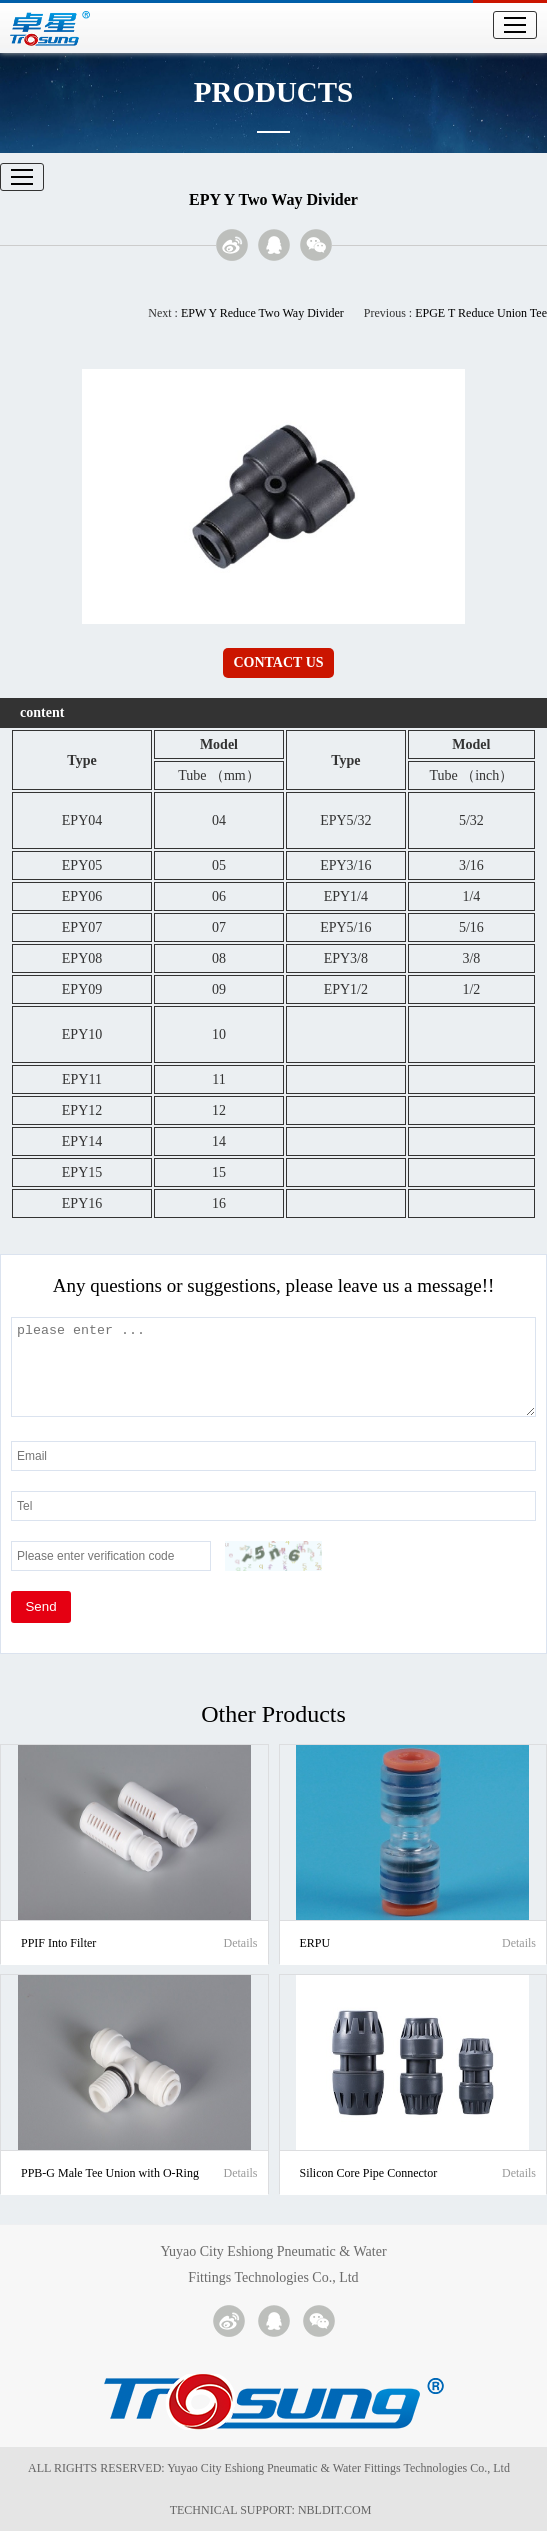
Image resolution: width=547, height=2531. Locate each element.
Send (40, 1606)
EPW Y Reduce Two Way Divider (262, 313)
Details (241, 1943)
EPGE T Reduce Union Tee (481, 313)
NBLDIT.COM (337, 2510)
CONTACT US (278, 662)
